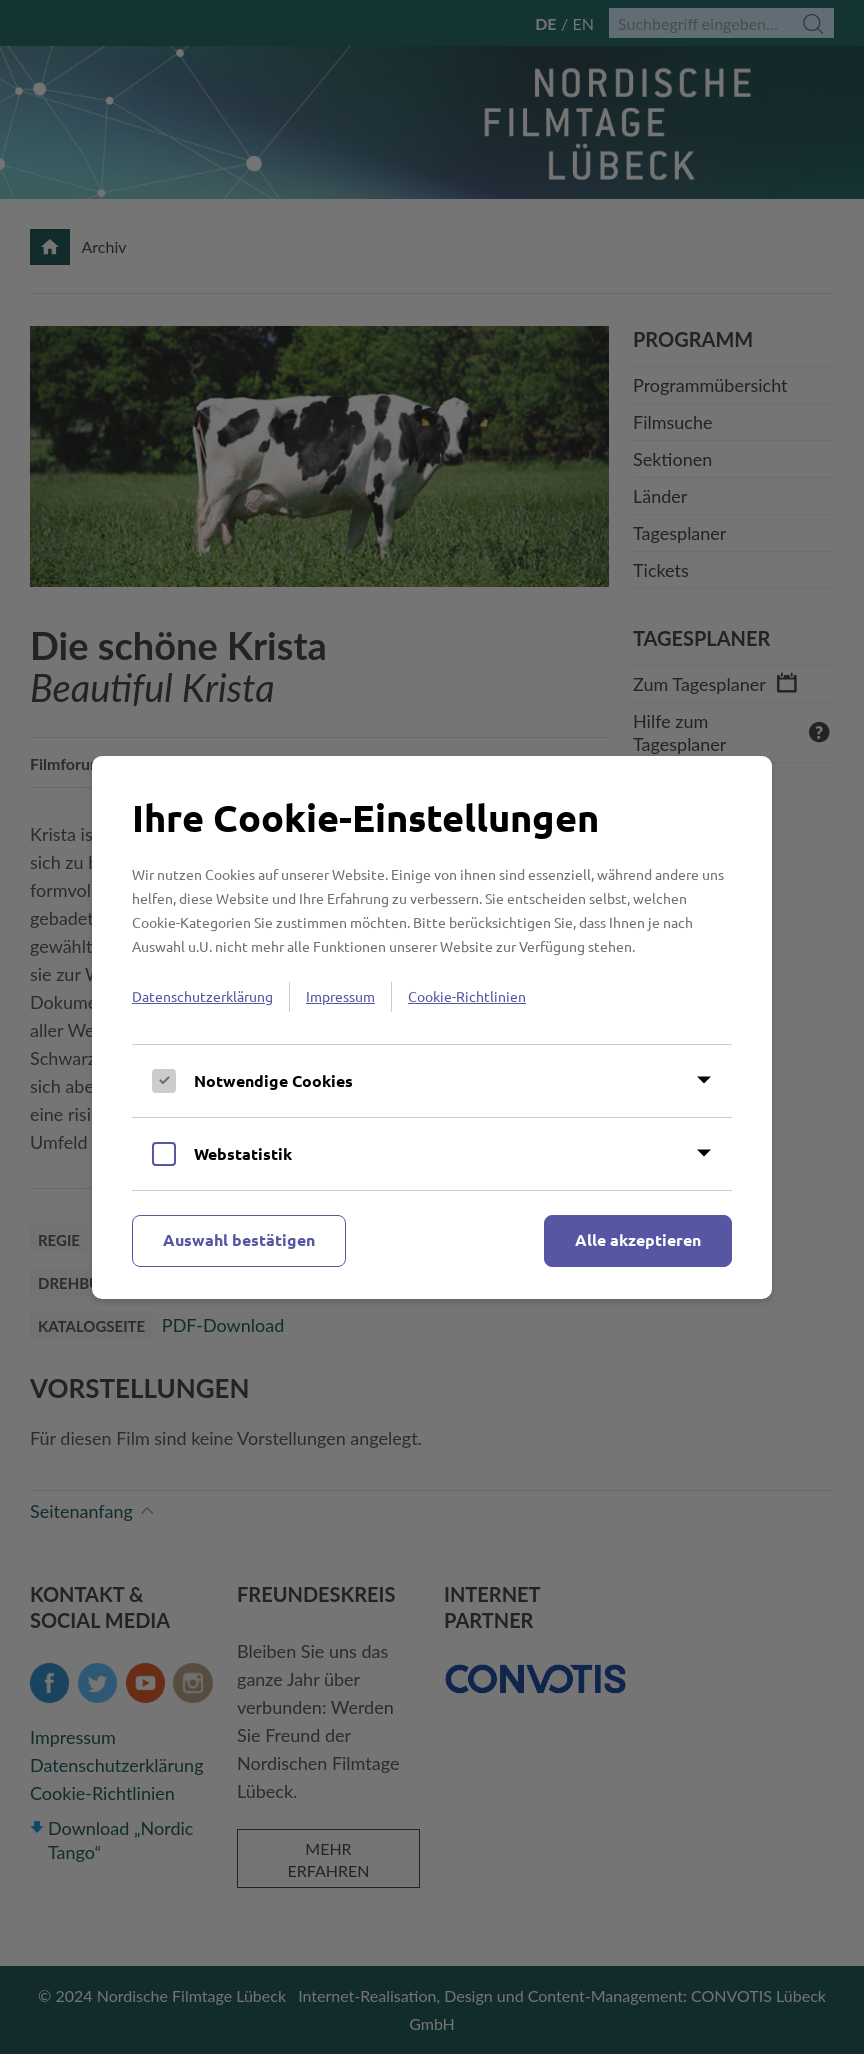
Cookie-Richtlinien (467, 996)
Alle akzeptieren (638, 1239)
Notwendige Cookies (273, 1080)
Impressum (340, 996)
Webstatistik (243, 1153)
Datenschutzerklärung (202, 996)
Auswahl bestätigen (239, 1239)
